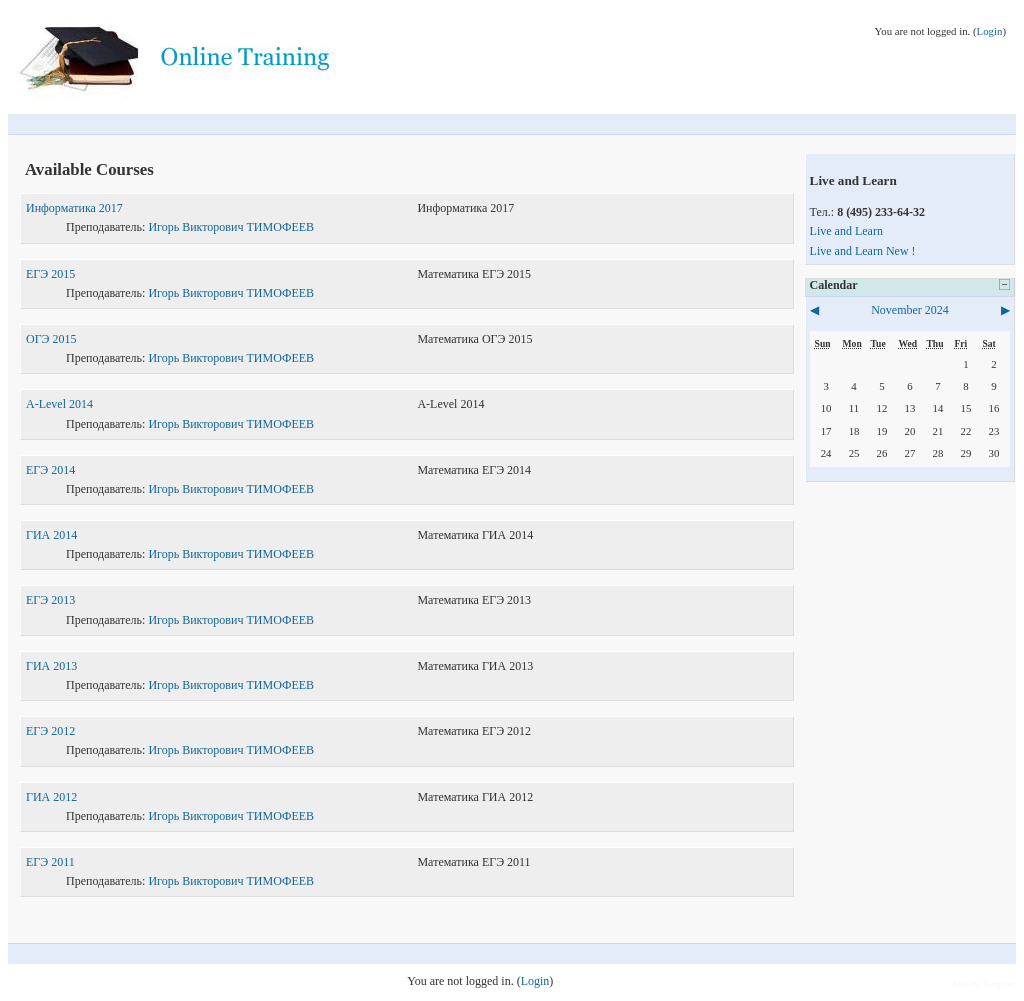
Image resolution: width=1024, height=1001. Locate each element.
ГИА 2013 (51, 666)
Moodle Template (984, 984)
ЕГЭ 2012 (50, 731)
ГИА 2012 (51, 797)
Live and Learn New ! (863, 251)
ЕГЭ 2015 (50, 274)
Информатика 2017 (74, 208)
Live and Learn (846, 231)
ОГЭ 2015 (51, 339)
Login (990, 31)
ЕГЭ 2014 (50, 470)
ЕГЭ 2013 (50, 600)
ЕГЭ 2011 (50, 862)
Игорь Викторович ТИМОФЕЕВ (231, 227)
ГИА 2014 (51, 535)
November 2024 (910, 310)
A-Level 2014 (59, 404)
